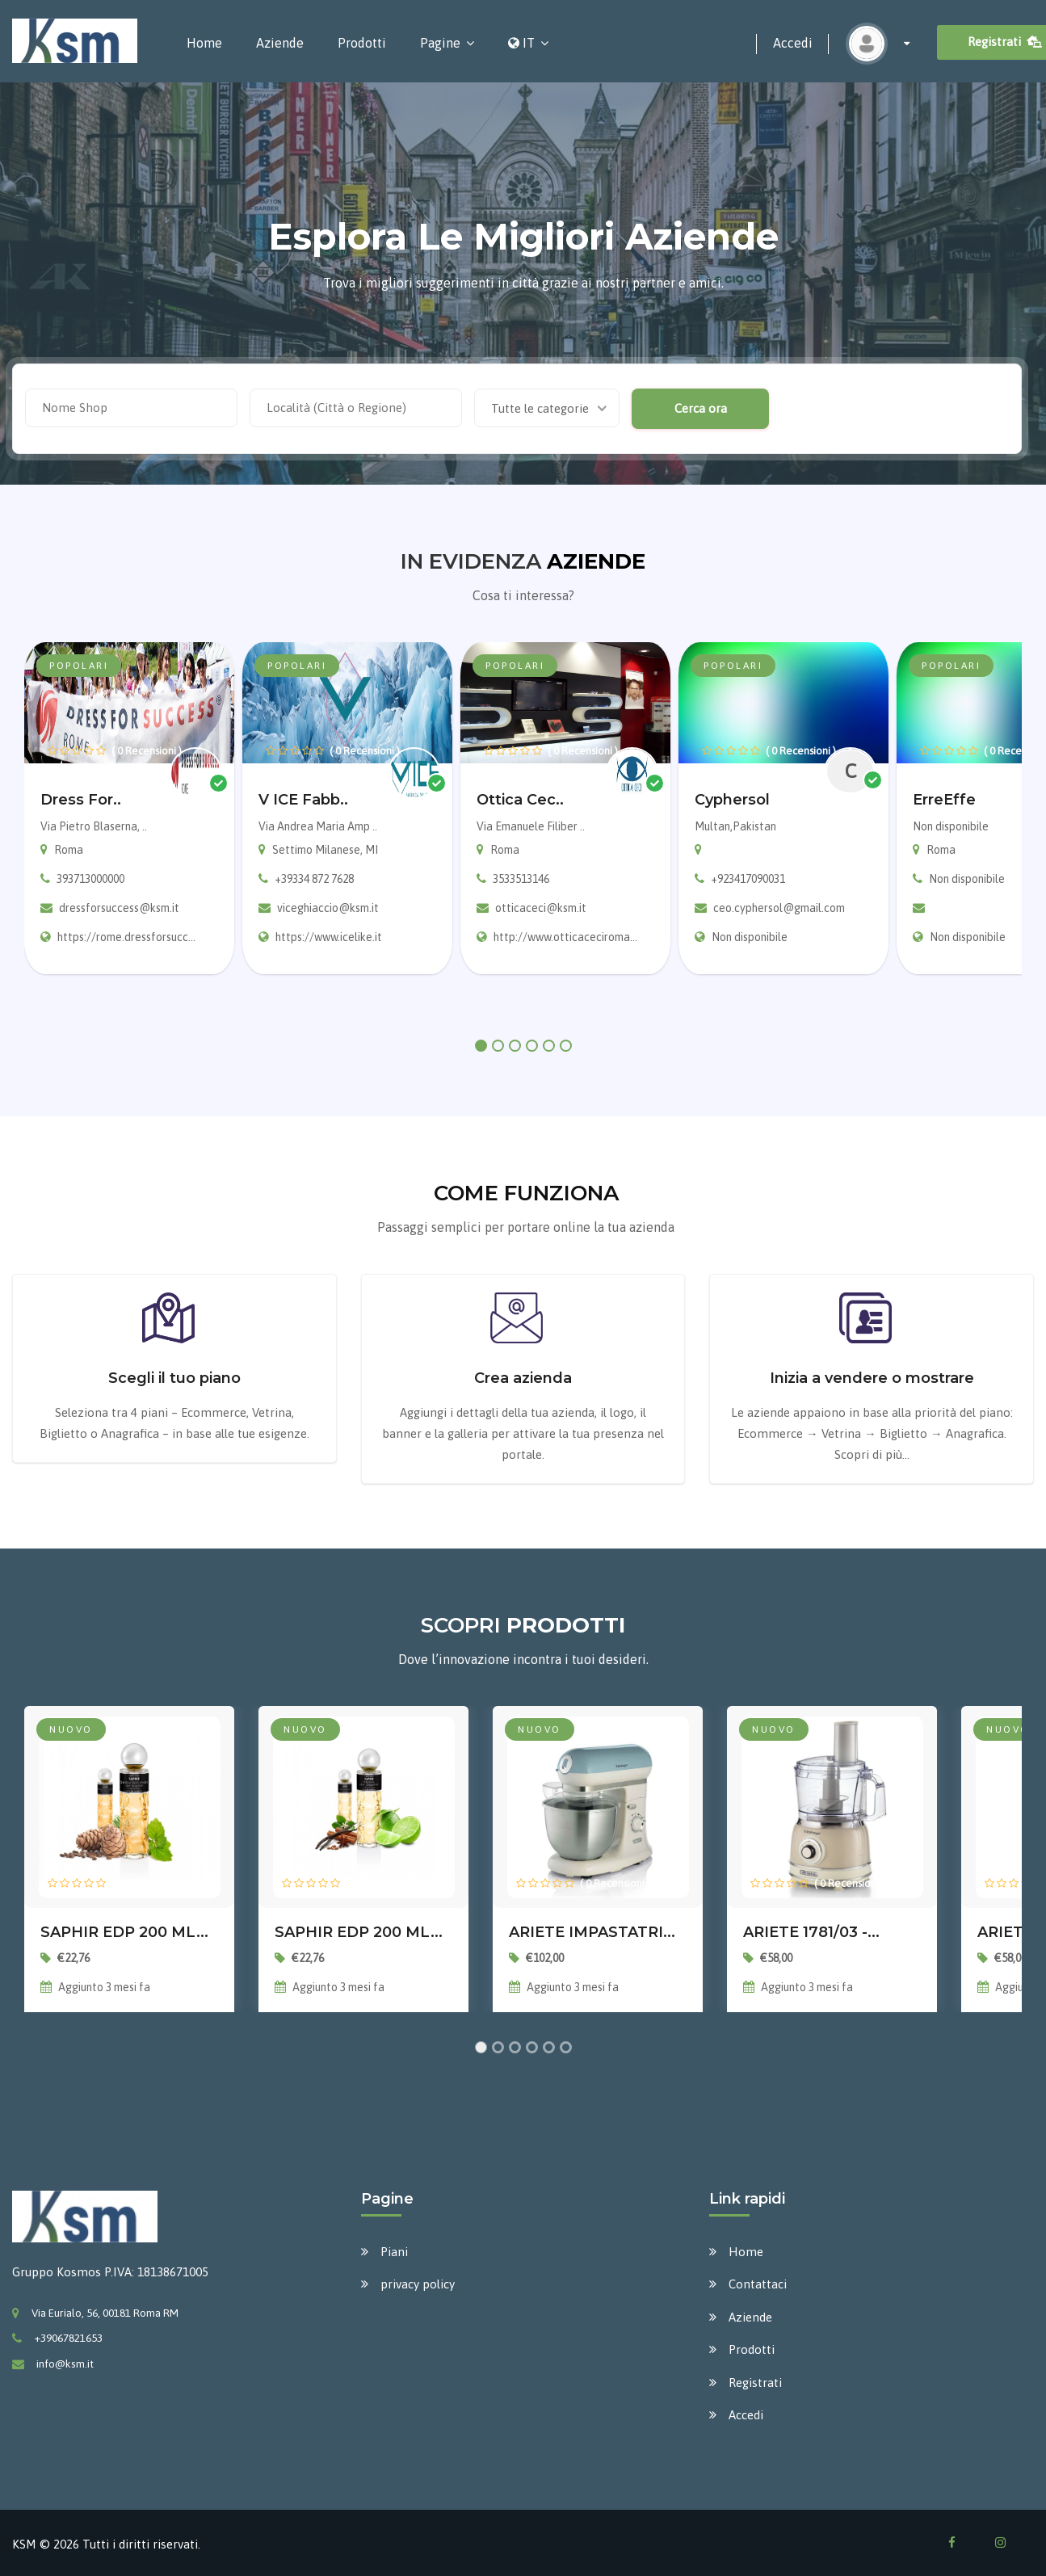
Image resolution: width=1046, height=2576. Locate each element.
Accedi (793, 43)
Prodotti (362, 43)
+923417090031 (748, 878)
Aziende (280, 43)
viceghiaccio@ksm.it (328, 907)
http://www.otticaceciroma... (565, 937)
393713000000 (90, 878)
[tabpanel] (129, 808)
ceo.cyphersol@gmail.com (779, 907)
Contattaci (758, 2284)
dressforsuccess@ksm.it (119, 907)
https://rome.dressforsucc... (126, 937)
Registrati (755, 2382)
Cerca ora (700, 408)
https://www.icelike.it (328, 937)
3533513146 (521, 878)
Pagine (440, 43)
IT (521, 43)
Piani (394, 2252)
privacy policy (417, 2284)
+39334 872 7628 (314, 878)
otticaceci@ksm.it (540, 907)
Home (204, 43)
